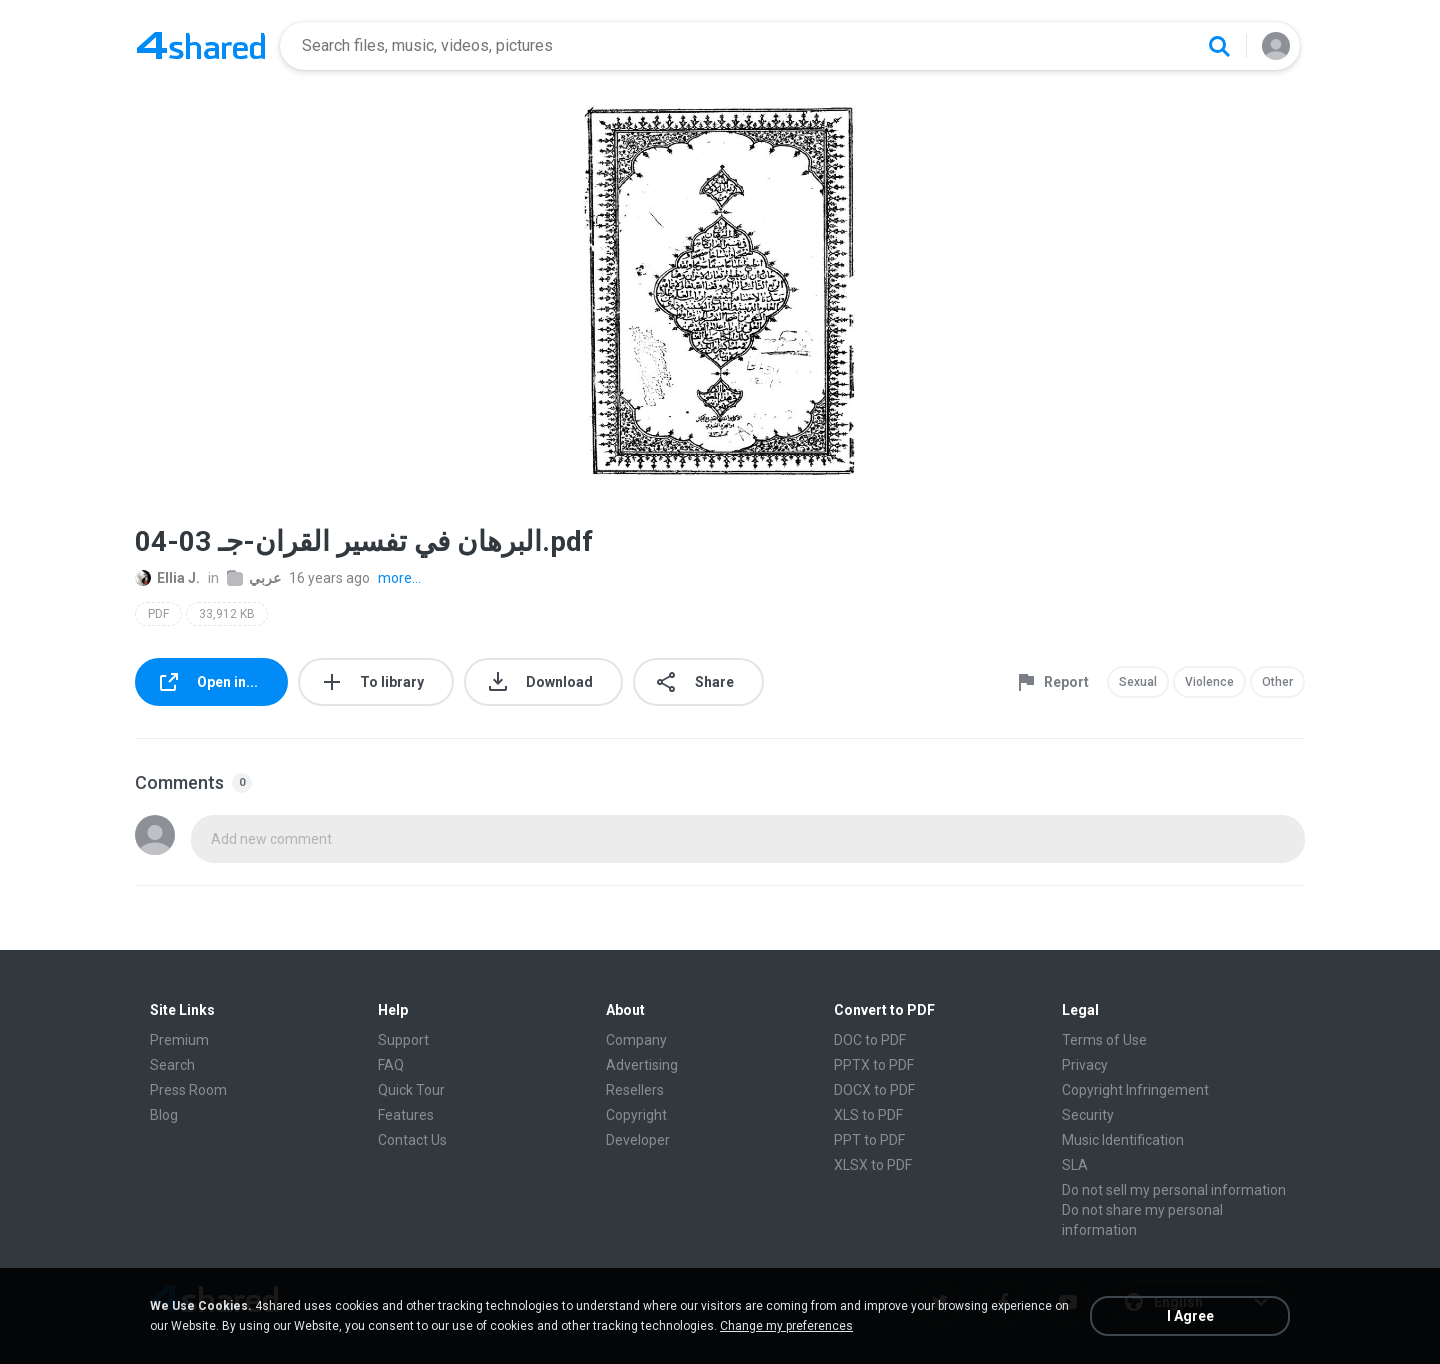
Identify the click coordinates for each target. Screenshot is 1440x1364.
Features (406, 1115)
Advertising (642, 1065)
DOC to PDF (870, 1040)
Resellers (635, 1090)
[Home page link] (201, 46)
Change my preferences (786, 1326)
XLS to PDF (868, 1115)
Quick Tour (411, 1090)
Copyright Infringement (1135, 1090)
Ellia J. (167, 578)
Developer (638, 1140)
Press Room (188, 1090)
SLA (1075, 1165)
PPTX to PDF (874, 1065)
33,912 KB (227, 614)
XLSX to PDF (873, 1165)
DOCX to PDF (874, 1090)
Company (636, 1040)
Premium (179, 1040)
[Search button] (1219, 46)
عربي (254, 578)
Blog (164, 1115)
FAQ (391, 1065)
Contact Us (412, 1140)
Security (1088, 1115)
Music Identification (1123, 1140)
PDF (158, 614)
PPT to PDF (869, 1140)
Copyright (636, 1115)
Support (403, 1040)
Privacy (1085, 1065)
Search (172, 1065)
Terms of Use (1104, 1040)
